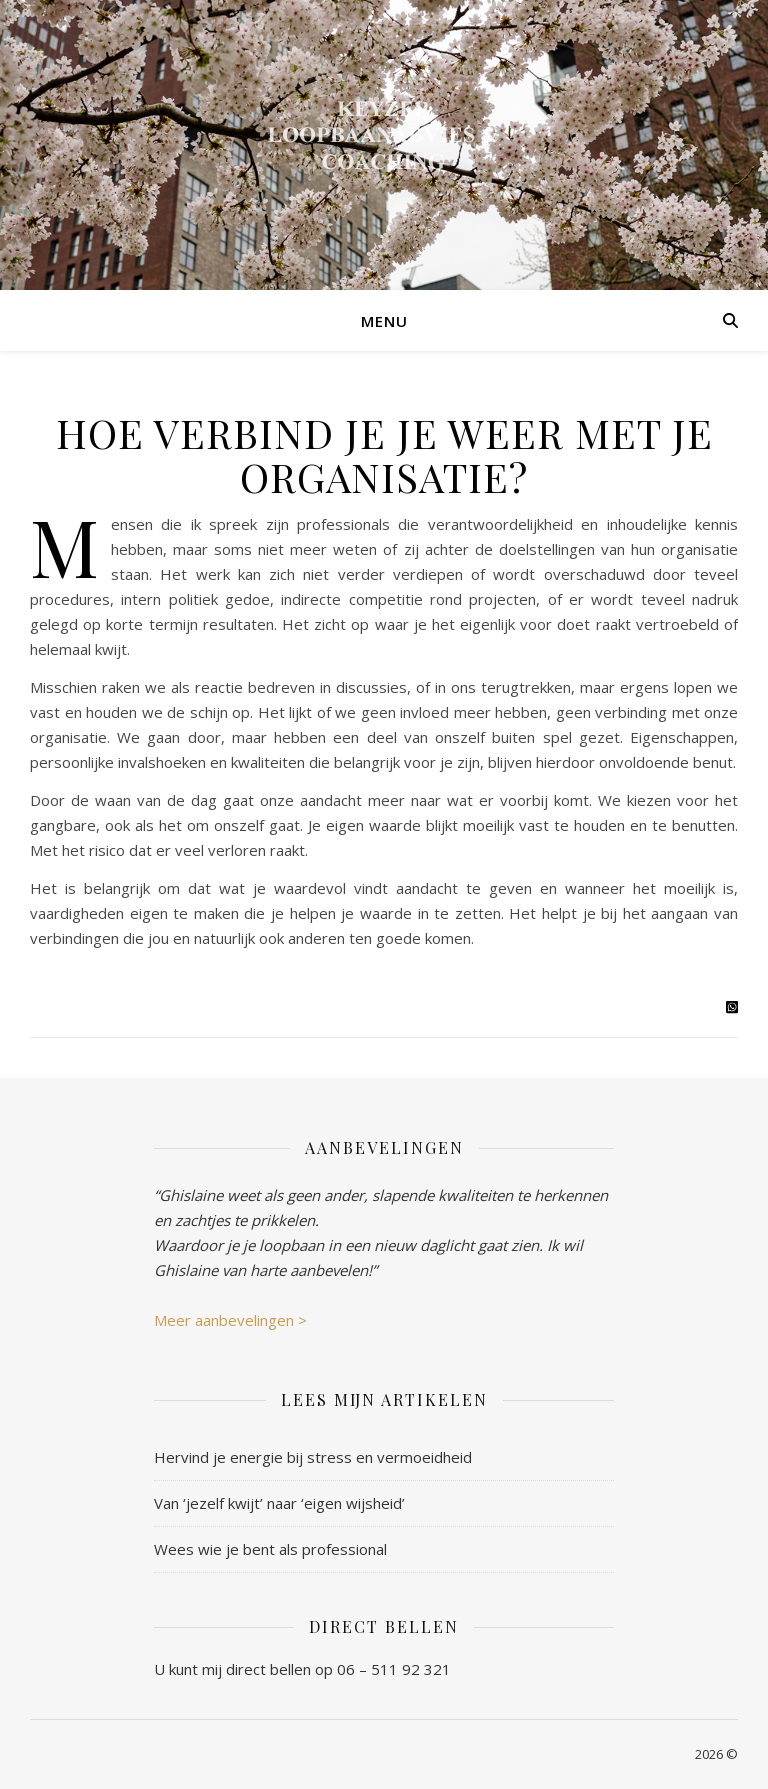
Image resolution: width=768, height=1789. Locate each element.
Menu (384, 321)
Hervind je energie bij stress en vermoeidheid (313, 1457)
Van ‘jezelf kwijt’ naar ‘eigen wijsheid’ (279, 1503)
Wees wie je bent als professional (270, 1549)
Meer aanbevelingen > (230, 1320)
